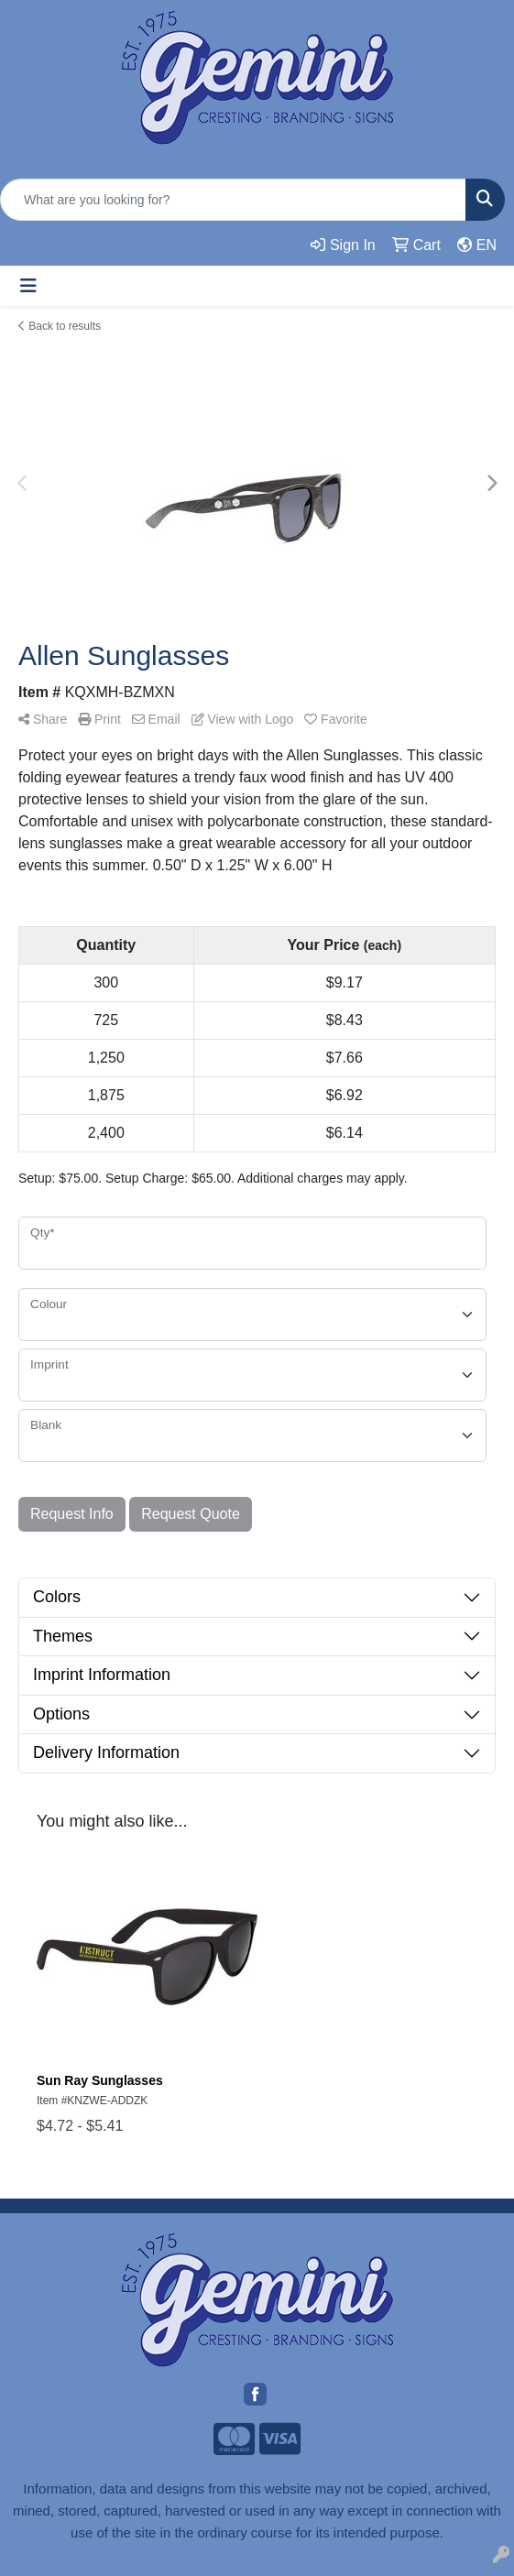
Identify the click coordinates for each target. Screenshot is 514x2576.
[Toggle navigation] (28, 286)
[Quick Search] (233, 200)
